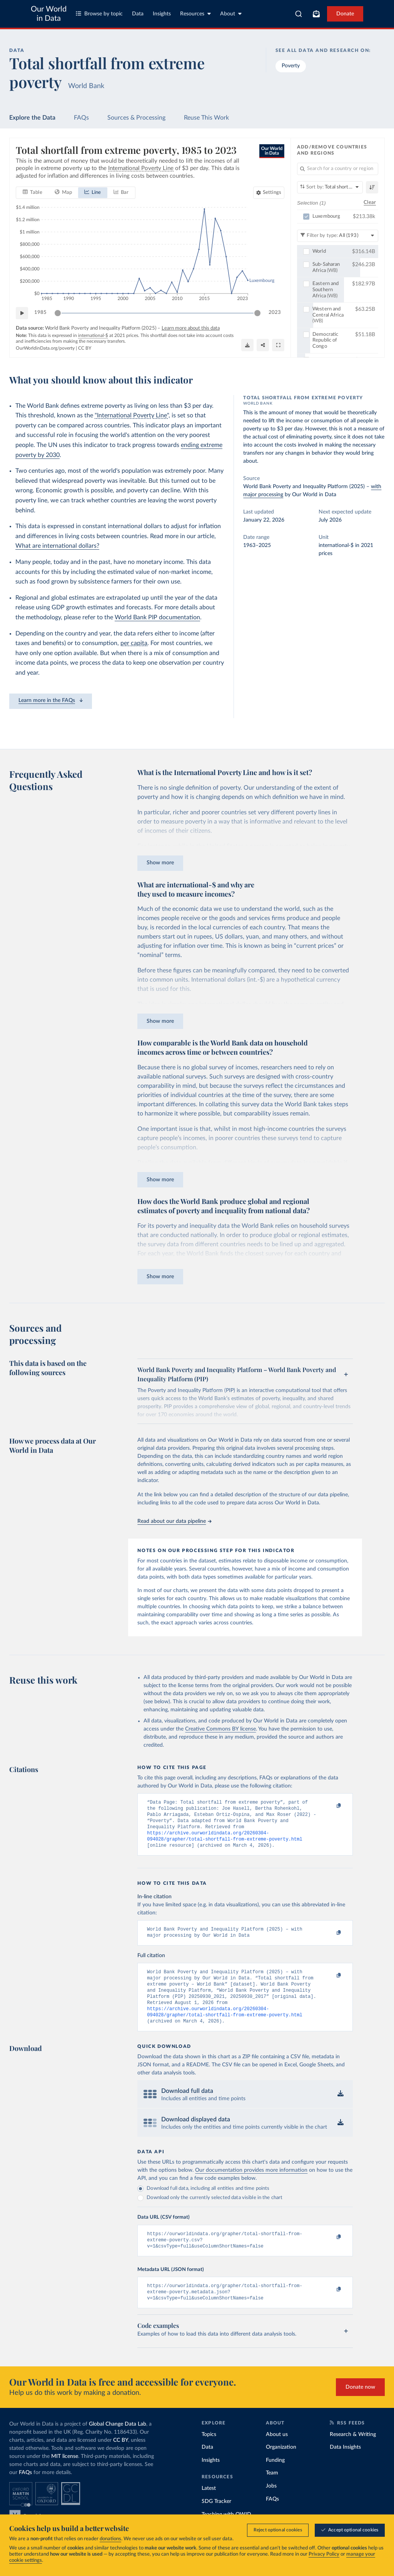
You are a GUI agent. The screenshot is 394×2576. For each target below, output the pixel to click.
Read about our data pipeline (174, 1521)
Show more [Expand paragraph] (160, 862)
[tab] (32, 192)
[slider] (58, 313)
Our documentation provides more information (251, 2185)
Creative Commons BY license (220, 1729)
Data (138, 14)
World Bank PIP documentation (157, 617)
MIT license (64, 2475)
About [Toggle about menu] (231, 14)
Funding (275, 2479)
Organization (281, 2466)
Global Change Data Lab (117, 2443)
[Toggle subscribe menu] (316, 14)
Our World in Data (49, 13)
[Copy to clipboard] (331, 1806)
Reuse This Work (206, 118)
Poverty (291, 65)
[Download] (247, 345)
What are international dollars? (57, 546)
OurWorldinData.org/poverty (45, 348)
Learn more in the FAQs (50, 700)
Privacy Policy (324, 2554)
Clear (370, 202)
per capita (133, 643)
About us (277, 2453)
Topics (209, 2453)
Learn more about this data (191, 328)
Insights (162, 14)
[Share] (263, 345)
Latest (209, 2507)
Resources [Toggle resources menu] (195, 14)
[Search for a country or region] (337, 169)
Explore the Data (32, 118)
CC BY (84, 348)
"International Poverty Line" (132, 415)
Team (272, 2492)
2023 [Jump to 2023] (275, 312)
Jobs (271, 2505)
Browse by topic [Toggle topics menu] (99, 14)
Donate (345, 14)
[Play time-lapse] (22, 313)
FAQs (81, 118)
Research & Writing (353, 2453)
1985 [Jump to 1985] (40, 312)
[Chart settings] (268, 193)
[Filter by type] (337, 236)
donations (110, 2538)
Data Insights (345, 2466)
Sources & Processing (136, 118)
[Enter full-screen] (278, 345)
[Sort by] (330, 187)
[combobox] (299, 13)
